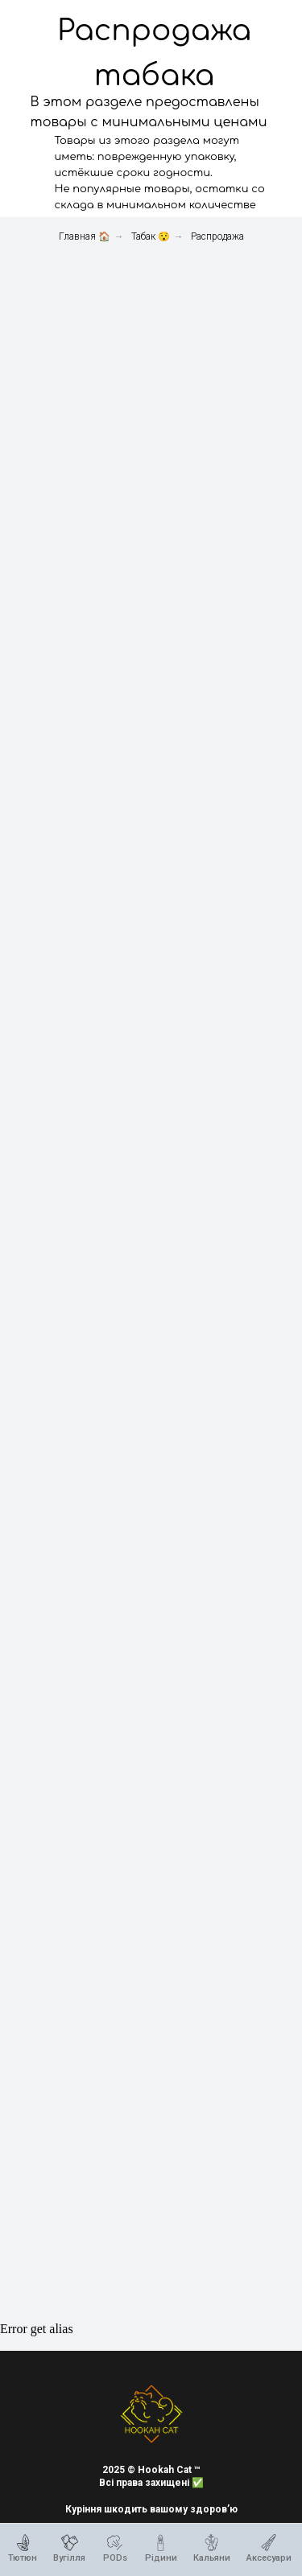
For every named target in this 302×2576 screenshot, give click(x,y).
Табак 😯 (150, 236)
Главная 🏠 (84, 236)
